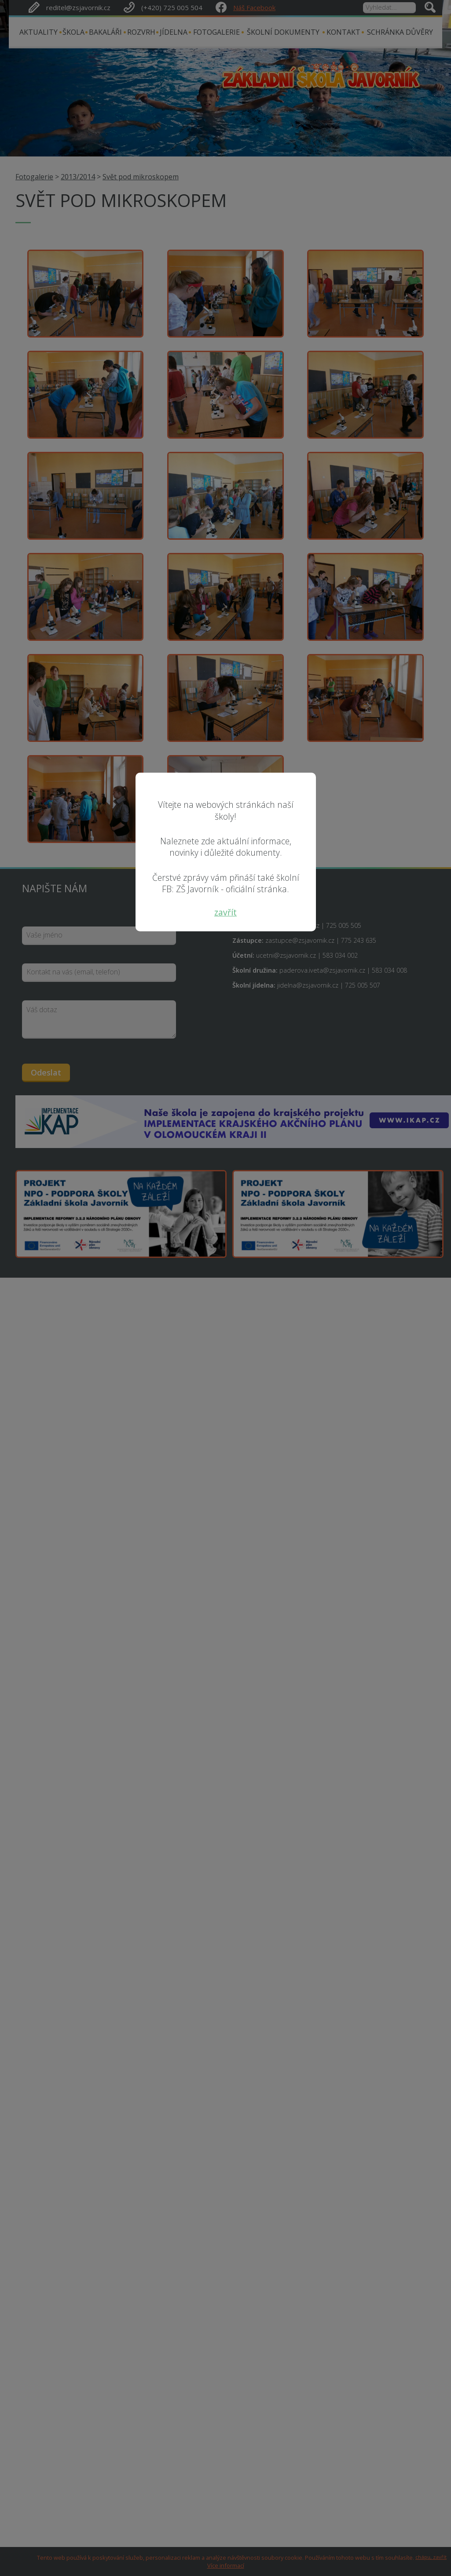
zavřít (225, 912)
